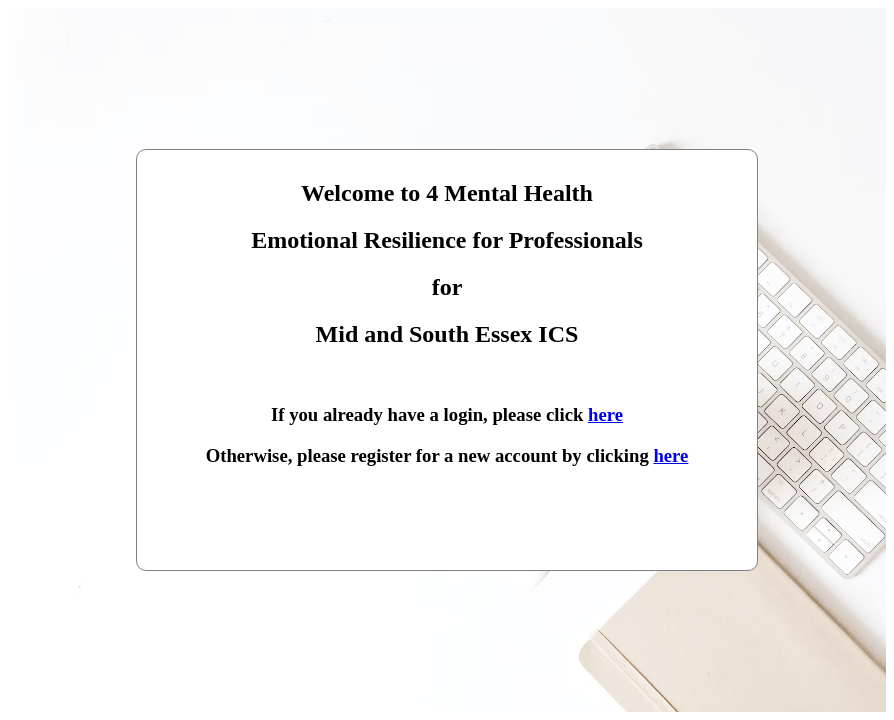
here (605, 414)
